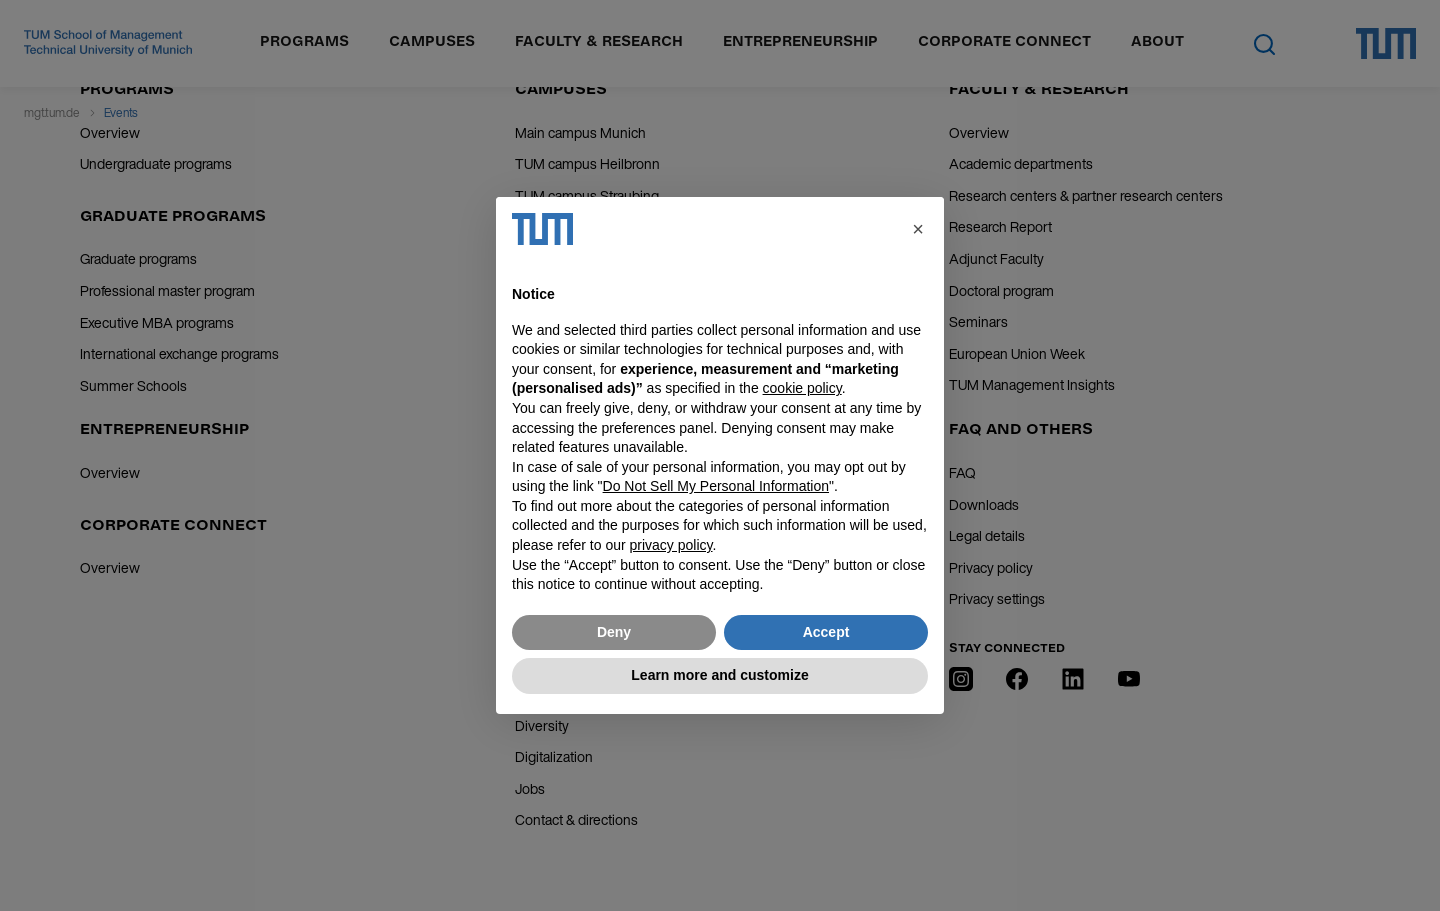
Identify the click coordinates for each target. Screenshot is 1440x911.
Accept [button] (826, 632)
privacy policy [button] (671, 545)
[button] (918, 229)
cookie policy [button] (802, 388)
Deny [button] (614, 632)
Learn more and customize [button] (719, 675)
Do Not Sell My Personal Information (716, 486)
